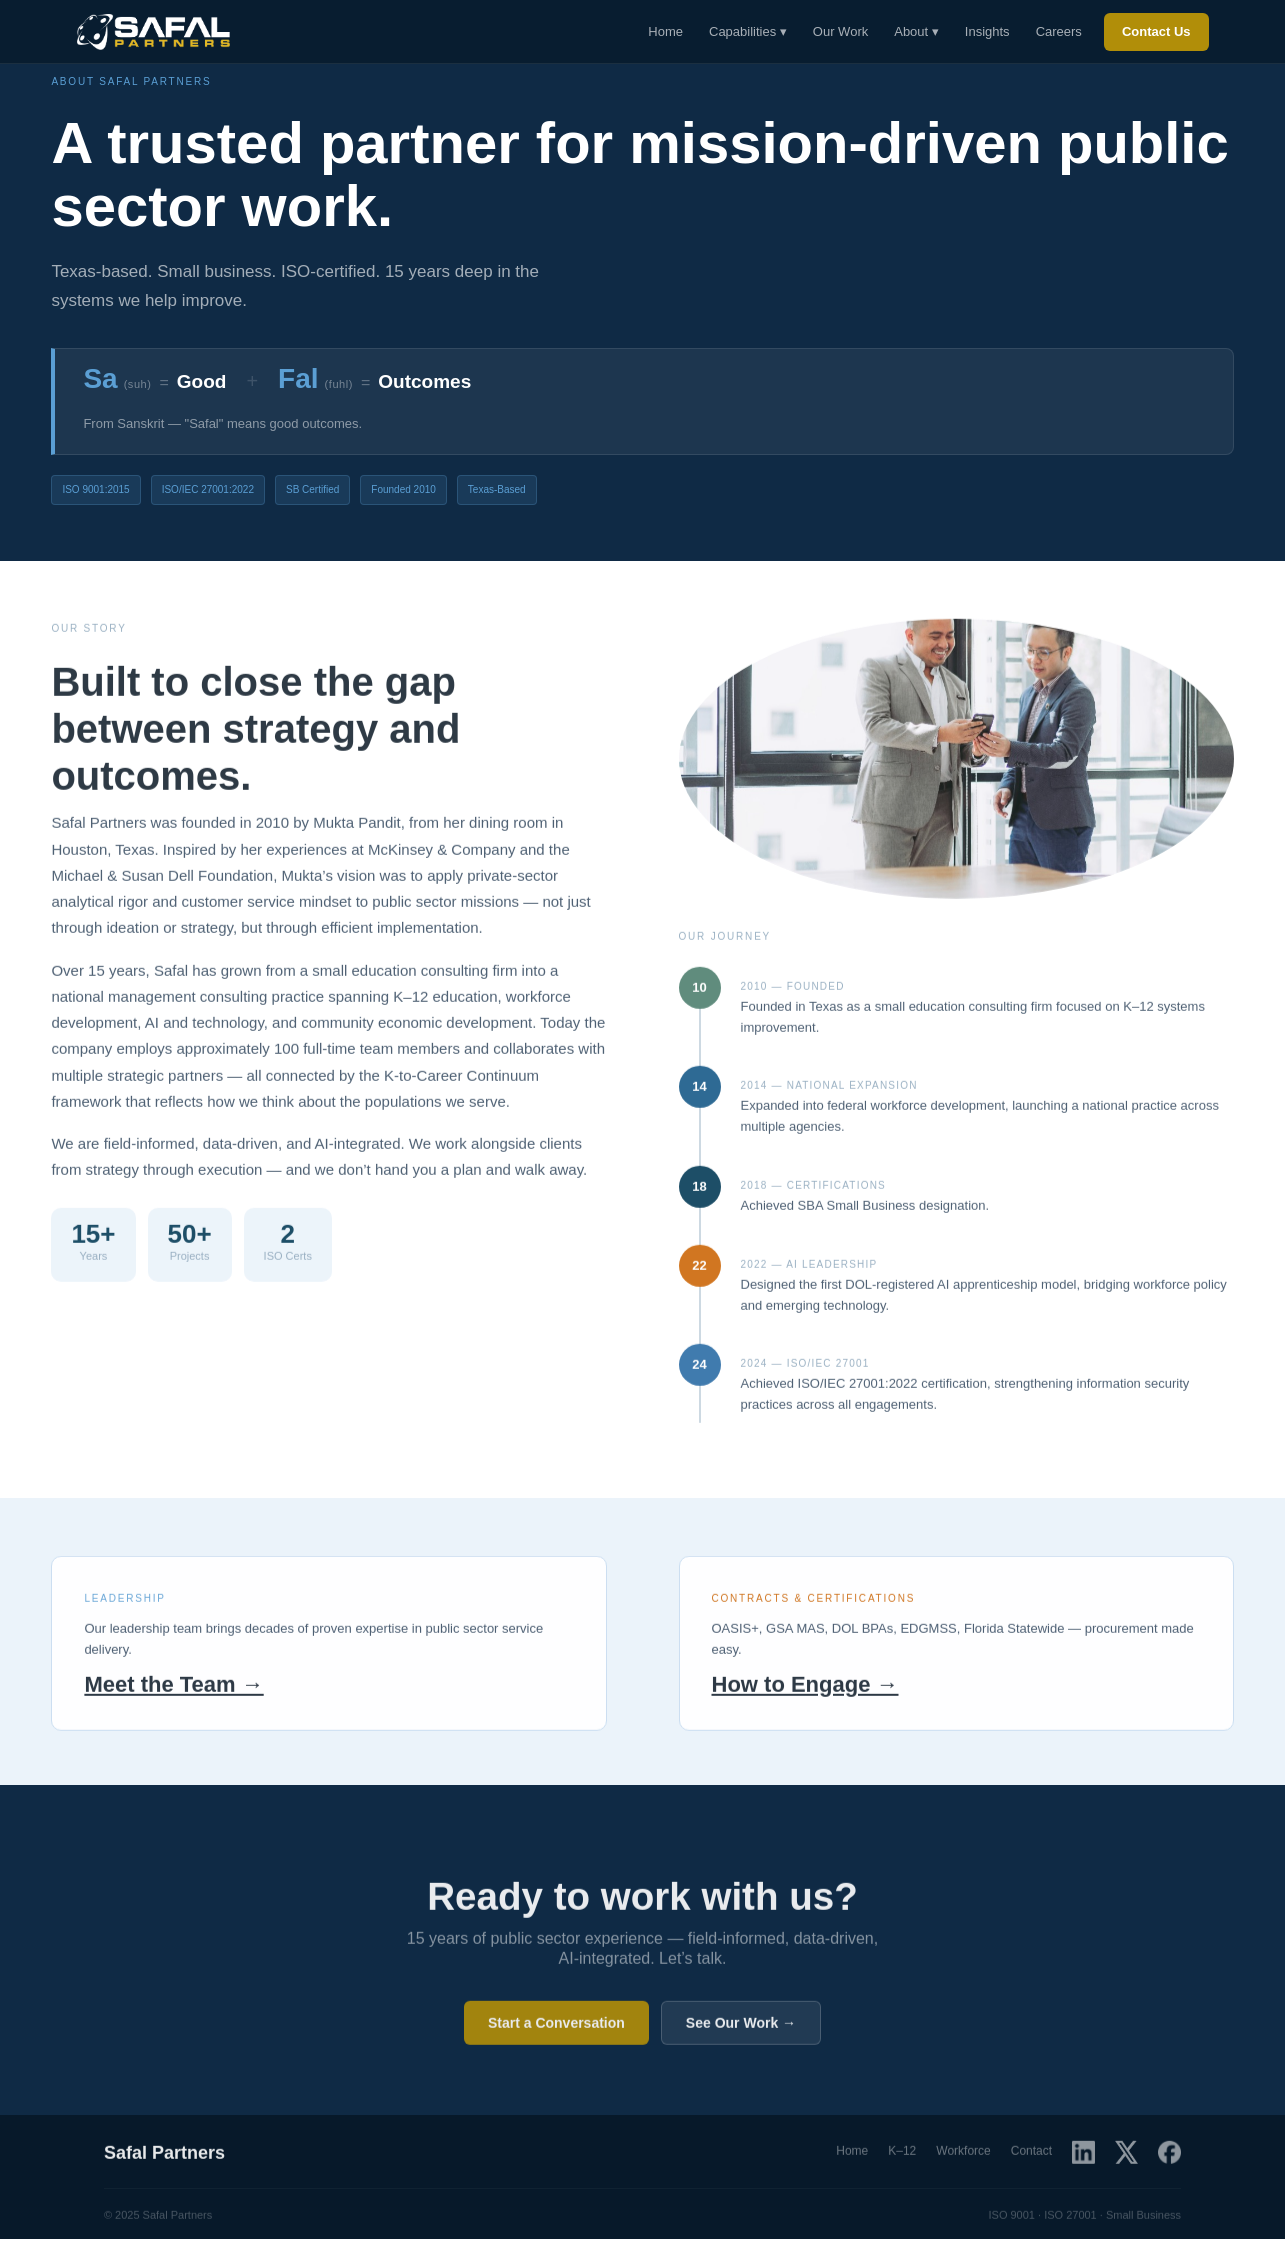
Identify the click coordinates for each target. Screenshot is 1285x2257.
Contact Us (1156, 31)
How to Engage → (805, 1691)
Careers (1059, 31)
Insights (987, 31)
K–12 (902, 2159)
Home (665, 31)
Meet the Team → (173, 1691)
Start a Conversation (556, 2031)
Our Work (840, 31)
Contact (1031, 2159)
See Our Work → (741, 2031)
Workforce (963, 2159)
